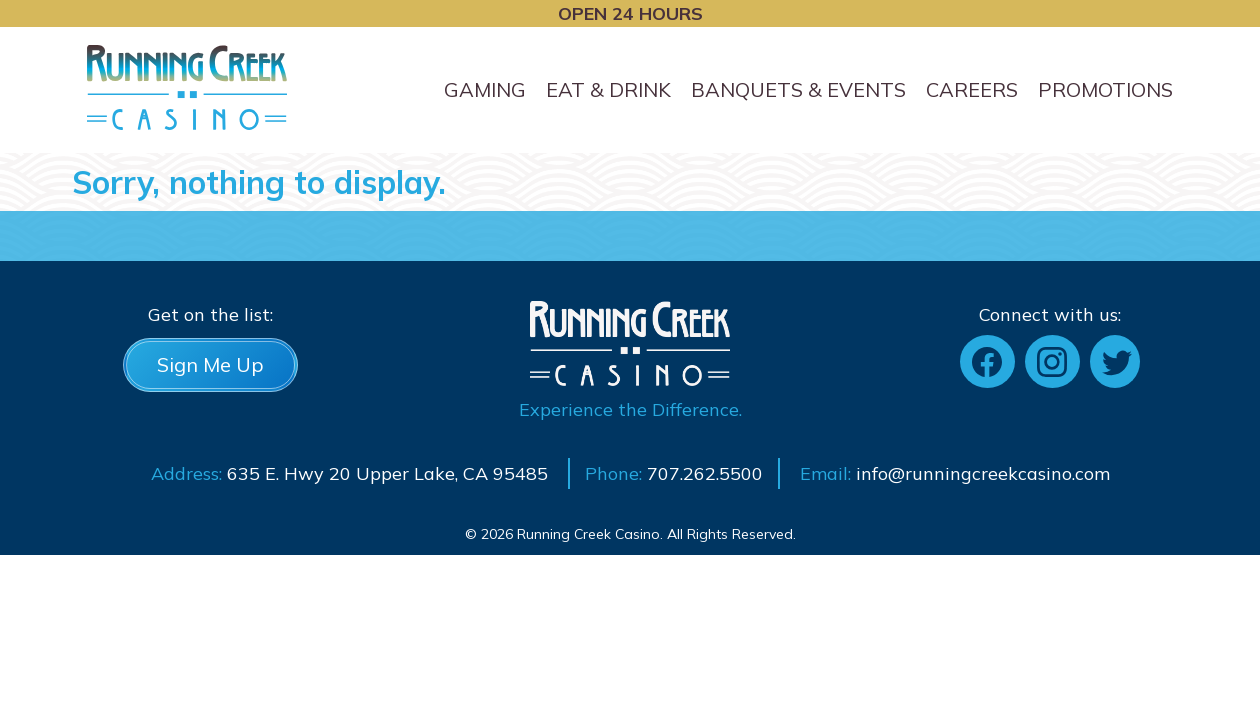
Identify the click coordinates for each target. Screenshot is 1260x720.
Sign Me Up (210, 364)
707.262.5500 (705, 473)
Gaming (485, 89)
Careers (972, 89)
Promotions (1105, 89)
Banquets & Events (798, 89)
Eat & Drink (608, 89)
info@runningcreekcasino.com (983, 473)
